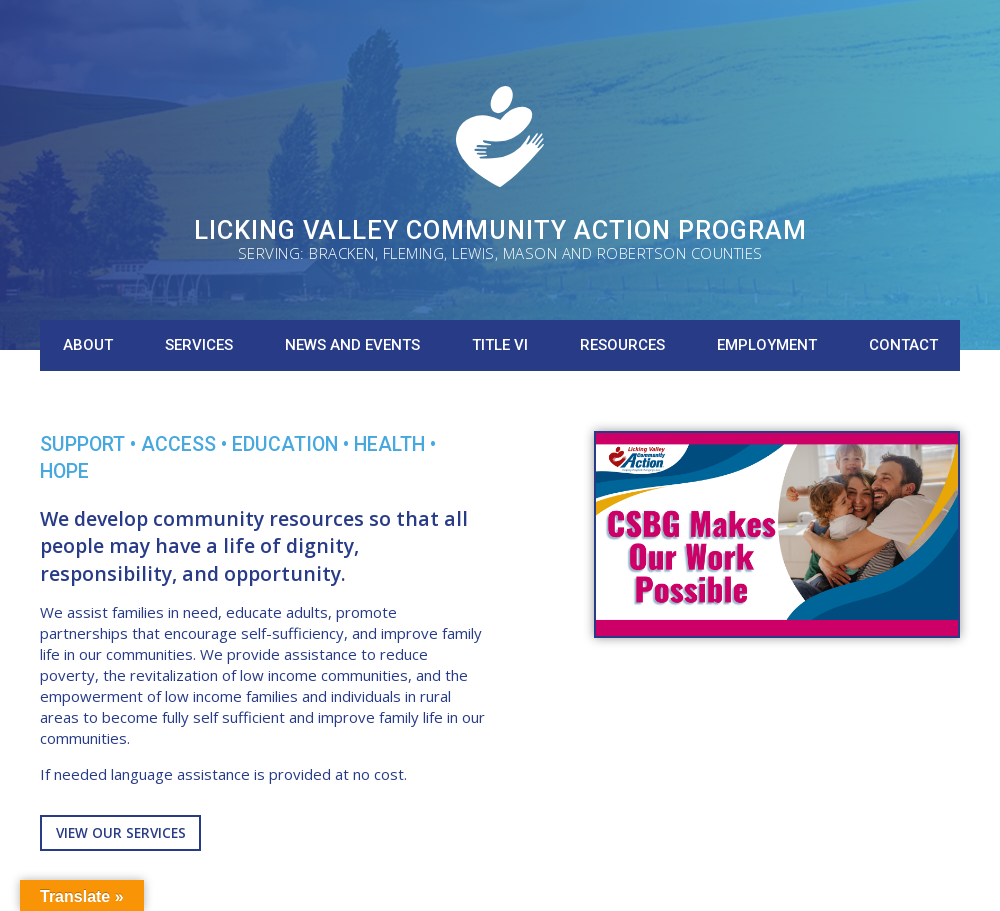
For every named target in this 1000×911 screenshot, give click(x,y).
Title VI (500, 345)
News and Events (352, 345)
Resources (622, 345)
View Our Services (121, 833)
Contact (903, 345)
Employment (767, 345)
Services (199, 345)
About (88, 345)
